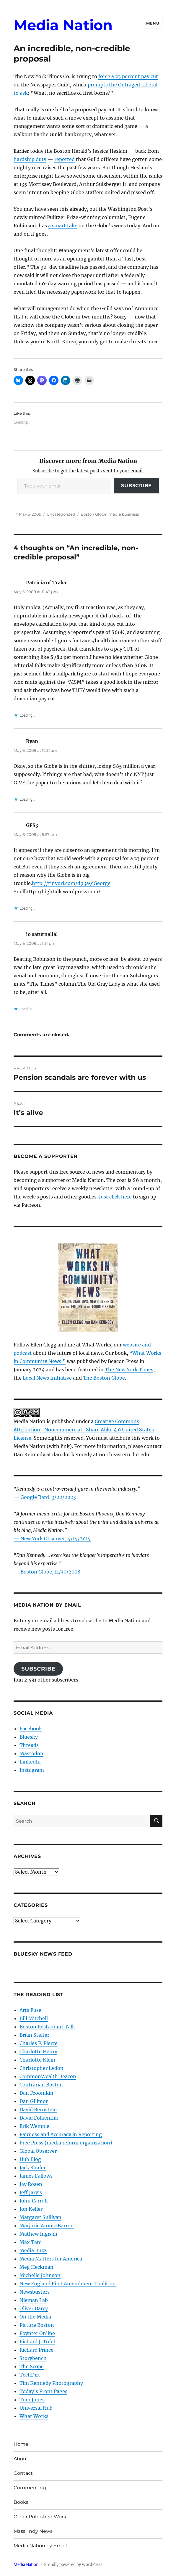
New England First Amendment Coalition (67, 2284)
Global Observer (38, 2151)
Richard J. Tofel (37, 2342)
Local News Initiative (47, 1378)
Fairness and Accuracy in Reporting (60, 2134)
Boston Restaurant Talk (47, 2027)
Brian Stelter (34, 2035)
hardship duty (30, 159)
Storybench (33, 2358)
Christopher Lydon (41, 2068)
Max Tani (30, 2242)
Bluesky (28, 1737)
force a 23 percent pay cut (128, 76)
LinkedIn (30, 1762)
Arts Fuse (30, 2010)
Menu (152, 23)
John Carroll (33, 2201)
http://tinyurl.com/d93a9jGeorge (71, 883)
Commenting (30, 2487)
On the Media (35, 2317)
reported (64, 159)
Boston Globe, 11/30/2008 (50, 1572)
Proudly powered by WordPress (73, 2564)
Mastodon (31, 1753)
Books (21, 2502)
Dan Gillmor (33, 2101)
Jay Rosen (30, 2184)
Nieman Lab (33, 2300)
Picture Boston (36, 2325)
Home (21, 2444)
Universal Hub (36, 2408)
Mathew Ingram (38, 2234)
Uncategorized (61, 514)
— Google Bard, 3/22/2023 (45, 1497)
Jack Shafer (32, 2167)
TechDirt (29, 2375)
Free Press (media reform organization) (65, 2143)
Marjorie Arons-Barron (46, 2226)
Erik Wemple (34, 2126)
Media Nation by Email (40, 2545)
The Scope (31, 2366)
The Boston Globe (104, 1378)
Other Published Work (40, 2516)
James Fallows (36, 2176)
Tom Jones (32, 2400)
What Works (33, 2416)
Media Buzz (33, 2250)
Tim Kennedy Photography (51, 2383)
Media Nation (63, 25)
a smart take (62, 226)
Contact (23, 2473)
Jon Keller (31, 2209)
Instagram (31, 1770)
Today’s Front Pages (43, 2391)
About (21, 2458)
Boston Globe (94, 514)
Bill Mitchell (33, 2018)
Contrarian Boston (41, 2085)
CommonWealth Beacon (47, 2076)
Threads (29, 1745)
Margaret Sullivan (40, 2217)
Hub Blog (30, 2159)
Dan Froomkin (36, 2093)
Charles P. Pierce (38, 2043)
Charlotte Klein (37, 2060)
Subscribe (136, 485)
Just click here (115, 1197)
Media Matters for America (50, 2259)
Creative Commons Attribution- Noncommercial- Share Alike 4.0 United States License (84, 1429)
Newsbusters (34, 2292)
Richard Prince (36, 2350)
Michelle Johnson (40, 2275)
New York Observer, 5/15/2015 (55, 1539)
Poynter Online (37, 2333)
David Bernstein (38, 2109)
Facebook (30, 1729)
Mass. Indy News (33, 2531)
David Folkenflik (38, 2118)
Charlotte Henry (38, 2051)
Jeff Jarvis (30, 2192)
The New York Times (129, 1370)
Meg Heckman (36, 2267)
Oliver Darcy (33, 2308)
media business (123, 514)
